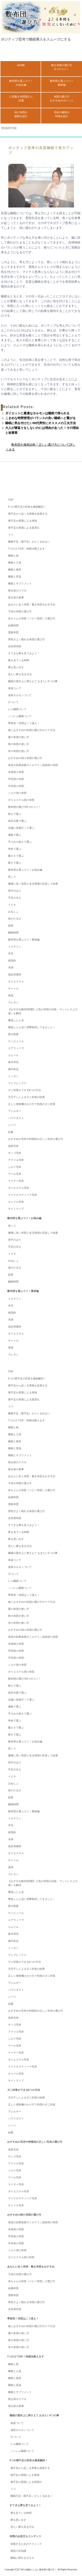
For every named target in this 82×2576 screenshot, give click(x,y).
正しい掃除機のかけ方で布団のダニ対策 (31, 1104)
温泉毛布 (13, 1146)
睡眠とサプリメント (20, 583)
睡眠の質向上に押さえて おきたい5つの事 (33, 681)
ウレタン (13, 1002)
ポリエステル (16, 981)
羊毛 (10, 953)
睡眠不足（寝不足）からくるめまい (29, 541)
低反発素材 (14, 974)
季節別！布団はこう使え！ (24, 723)
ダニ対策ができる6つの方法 (24, 1090)
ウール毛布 (14, 1173)
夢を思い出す (16, 667)
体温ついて (14, 688)
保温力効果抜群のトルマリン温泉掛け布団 (33, 765)
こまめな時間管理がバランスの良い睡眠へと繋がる (40, 418)
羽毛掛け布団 (16, 779)
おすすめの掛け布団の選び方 (25, 758)
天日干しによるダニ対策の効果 (26, 1097)
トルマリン (14, 946)
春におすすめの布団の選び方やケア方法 (31, 730)
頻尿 (10, 925)
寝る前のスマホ (17, 590)
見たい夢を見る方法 (20, 674)
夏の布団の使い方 (18, 737)
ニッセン (13, 1076)
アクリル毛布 (16, 1159)
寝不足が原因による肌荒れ (24, 527)
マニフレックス (17, 1083)
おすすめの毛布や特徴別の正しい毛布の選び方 (35, 1139)
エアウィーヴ (16, 1048)
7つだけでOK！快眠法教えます (26, 548)
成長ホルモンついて (20, 695)
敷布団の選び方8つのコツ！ (24, 806)
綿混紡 (12, 960)
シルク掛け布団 (17, 793)
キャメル (13, 988)
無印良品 (13, 1069)
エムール (13, 1055)
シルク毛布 (14, 1166)
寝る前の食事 (16, 597)
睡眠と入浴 (14, 562)
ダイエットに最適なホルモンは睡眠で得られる (37, 413)
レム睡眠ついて (17, 709)
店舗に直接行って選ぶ (21, 827)
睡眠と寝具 (14, 569)
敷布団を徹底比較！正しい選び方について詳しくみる (40, 447)
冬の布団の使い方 (18, 751)
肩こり (12, 876)
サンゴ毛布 (14, 1152)
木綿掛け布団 (16, 772)
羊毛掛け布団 (16, 786)
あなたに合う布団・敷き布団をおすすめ (31, 604)
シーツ (12, 1125)
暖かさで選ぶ (16, 855)
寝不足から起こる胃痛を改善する (27, 513)
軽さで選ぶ (14, 813)
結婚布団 (13, 625)
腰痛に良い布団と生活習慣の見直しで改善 (33, 883)
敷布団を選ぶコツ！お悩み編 (25, 869)
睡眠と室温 (14, 576)
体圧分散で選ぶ (17, 820)
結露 (10, 1132)
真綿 (10, 995)
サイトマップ (16, 1208)
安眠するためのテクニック (26, 2543)
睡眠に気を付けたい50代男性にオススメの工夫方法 (40, 423)
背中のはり (14, 890)
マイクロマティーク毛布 (22, 1194)
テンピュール (16, 1041)
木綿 (10, 967)
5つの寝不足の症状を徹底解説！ (27, 506)
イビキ (12, 904)
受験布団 (13, 632)
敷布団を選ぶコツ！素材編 (24, 939)
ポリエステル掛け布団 (21, 800)
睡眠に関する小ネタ (22, 2557)
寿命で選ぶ (14, 848)
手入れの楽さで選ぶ (20, 841)
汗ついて (13, 702)
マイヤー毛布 (16, 1180)
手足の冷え (14, 897)
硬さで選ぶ (14, 862)
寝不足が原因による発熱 (22, 520)
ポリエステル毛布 (18, 1187)
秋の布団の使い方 (18, 744)
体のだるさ (14, 918)
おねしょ (13, 911)
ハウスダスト (16, 1118)
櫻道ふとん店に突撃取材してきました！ (31, 1027)
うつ (10, 534)
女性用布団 (14, 646)
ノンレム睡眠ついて (20, 716)
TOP (10, 499)
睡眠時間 (13, 932)
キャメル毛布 (16, 1201)
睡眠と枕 (13, 555)
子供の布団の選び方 (20, 611)
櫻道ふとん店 (16, 1020)
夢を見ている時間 (18, 660)
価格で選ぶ (14, 834)
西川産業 (13, 1034)
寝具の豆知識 (18, 2550)
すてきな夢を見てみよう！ (24, 653)
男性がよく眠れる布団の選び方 (26, 639)
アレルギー (14, 1111)
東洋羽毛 (13, 1062)
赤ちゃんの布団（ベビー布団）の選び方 (31, 618)
